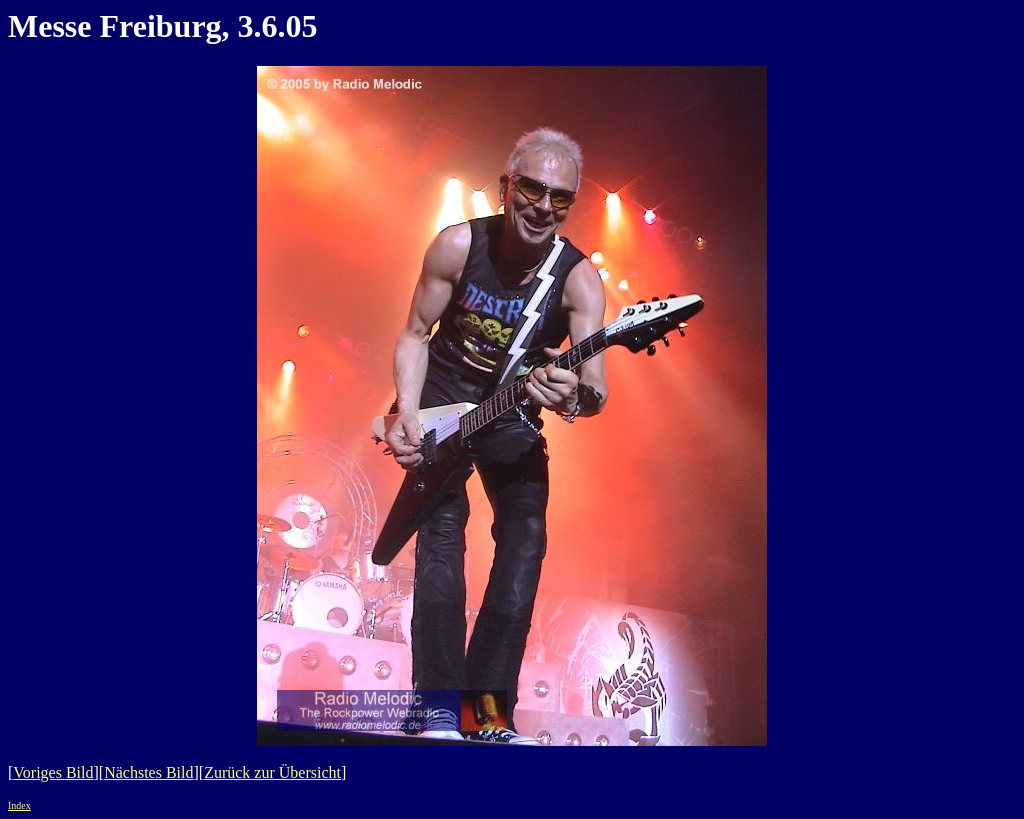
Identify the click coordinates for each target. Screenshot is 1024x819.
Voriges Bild (53, 772)
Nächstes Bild (148, 772)
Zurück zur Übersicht (272, 772)
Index (19, 805)
